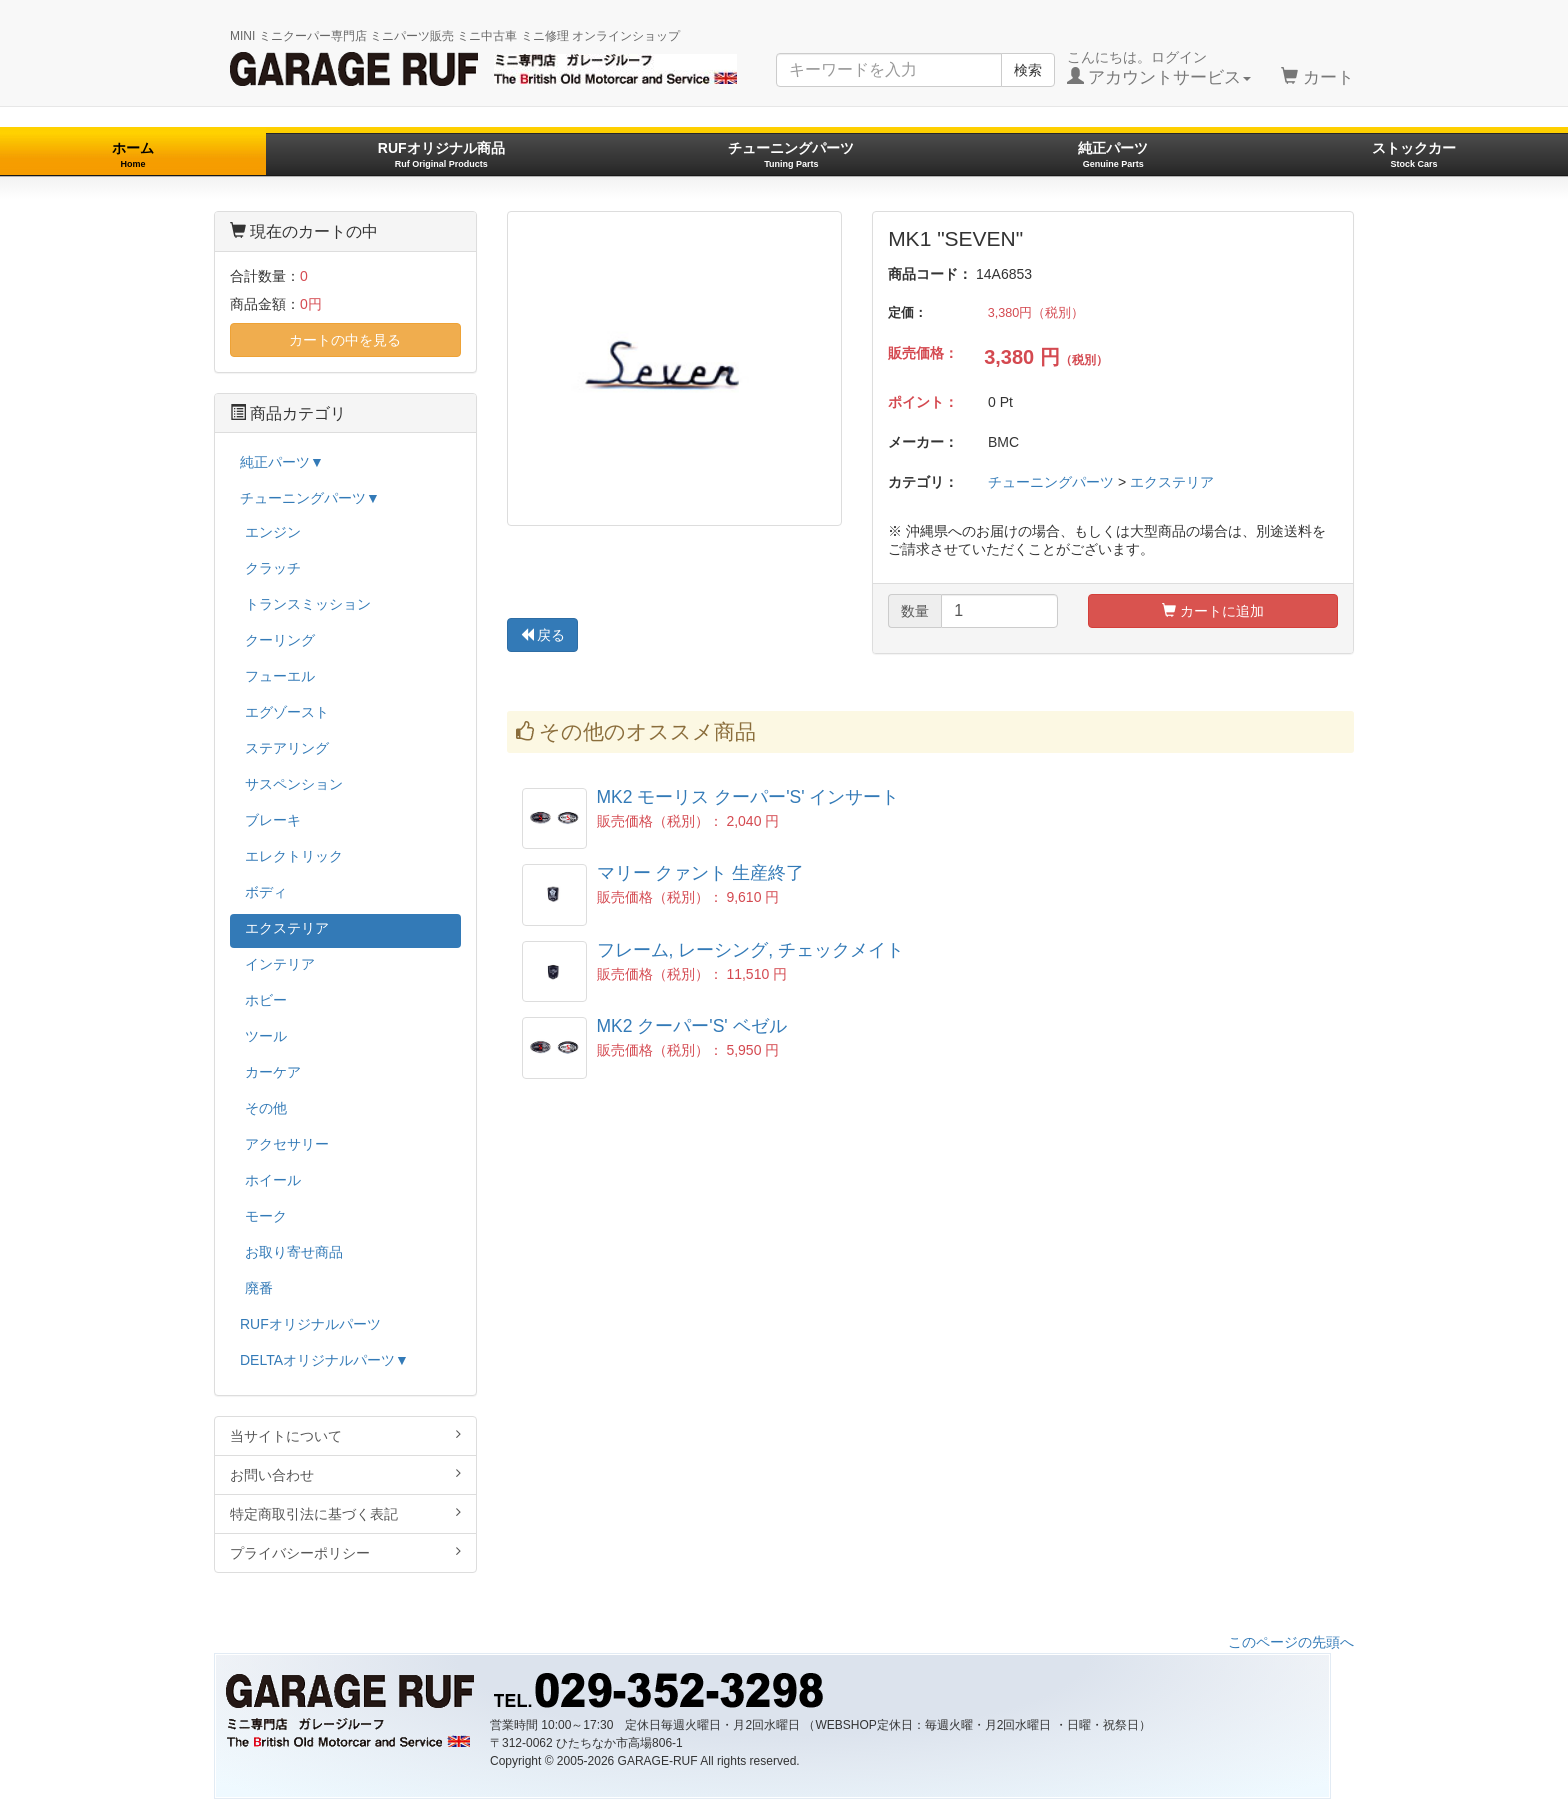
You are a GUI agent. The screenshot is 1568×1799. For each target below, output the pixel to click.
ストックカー (1414, 154)
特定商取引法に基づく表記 (345, 1513)
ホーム (133, 154)
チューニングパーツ (791, 154)
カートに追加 (1213, 611)
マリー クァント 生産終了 (701, 873)
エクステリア (1172, 482)
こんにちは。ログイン (1159, 68)
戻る (543, 635)
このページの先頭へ (1291, 1642)
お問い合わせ (345, 1474)
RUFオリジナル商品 (441, 154)
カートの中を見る (345, 340)
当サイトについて (345, 1435)
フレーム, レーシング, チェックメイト (750, 950)
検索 (1028, 70)
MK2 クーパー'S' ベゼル (692, 1026)
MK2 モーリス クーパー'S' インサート (748, 797)
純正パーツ (1113, 154)
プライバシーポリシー (345, 1552)
